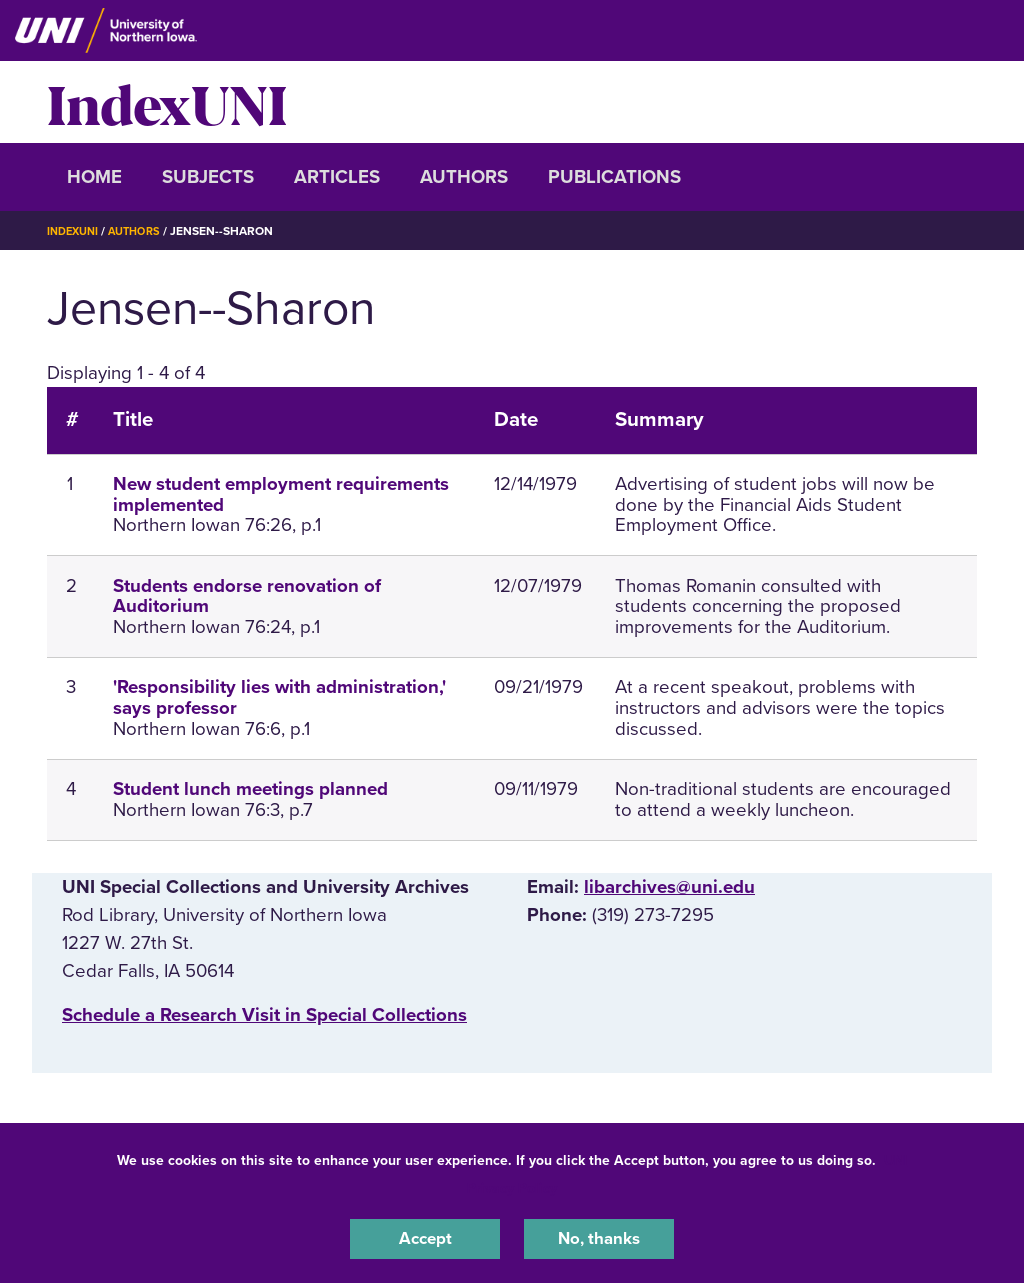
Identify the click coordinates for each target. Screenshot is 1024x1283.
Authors (464, 177)
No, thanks (599, 1237)
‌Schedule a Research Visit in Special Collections (264, 1015)
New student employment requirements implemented (281, 494)
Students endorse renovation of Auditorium (247, 596)
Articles (337, 177)
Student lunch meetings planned (250, 789)
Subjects (208, 177)
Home (94, 177)
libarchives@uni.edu (669, 887)
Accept (425, 1237)
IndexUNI (167, 102)
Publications (614, 177)
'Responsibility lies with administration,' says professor (279, 697)
